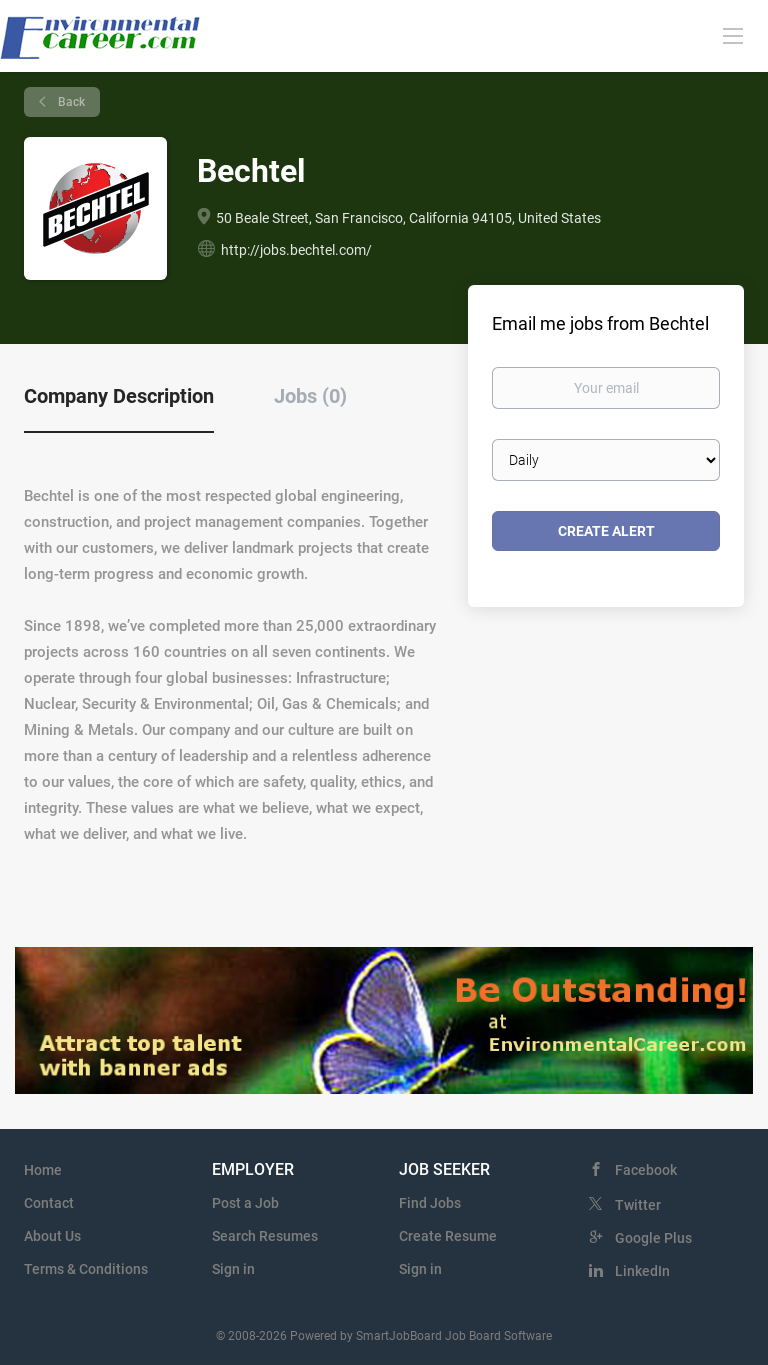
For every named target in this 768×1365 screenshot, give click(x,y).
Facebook (646, 1170)
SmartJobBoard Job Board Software (454, 1336)
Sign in (233, 1269)
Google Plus (653, 1238)
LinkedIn (642, 1271)
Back (70, 102)
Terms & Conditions (86, 1269)
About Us (52, 1236)
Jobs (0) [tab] (310, 396)
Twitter (638, 1205)
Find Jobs (430, 1203)
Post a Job (245, 1203)
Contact (49, 1203)
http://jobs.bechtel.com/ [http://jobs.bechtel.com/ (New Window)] (296, 250)
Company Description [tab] (119, 396)
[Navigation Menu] (733, 35)
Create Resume (448, 1236)
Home (43, 1170)
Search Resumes (265, 1236)
